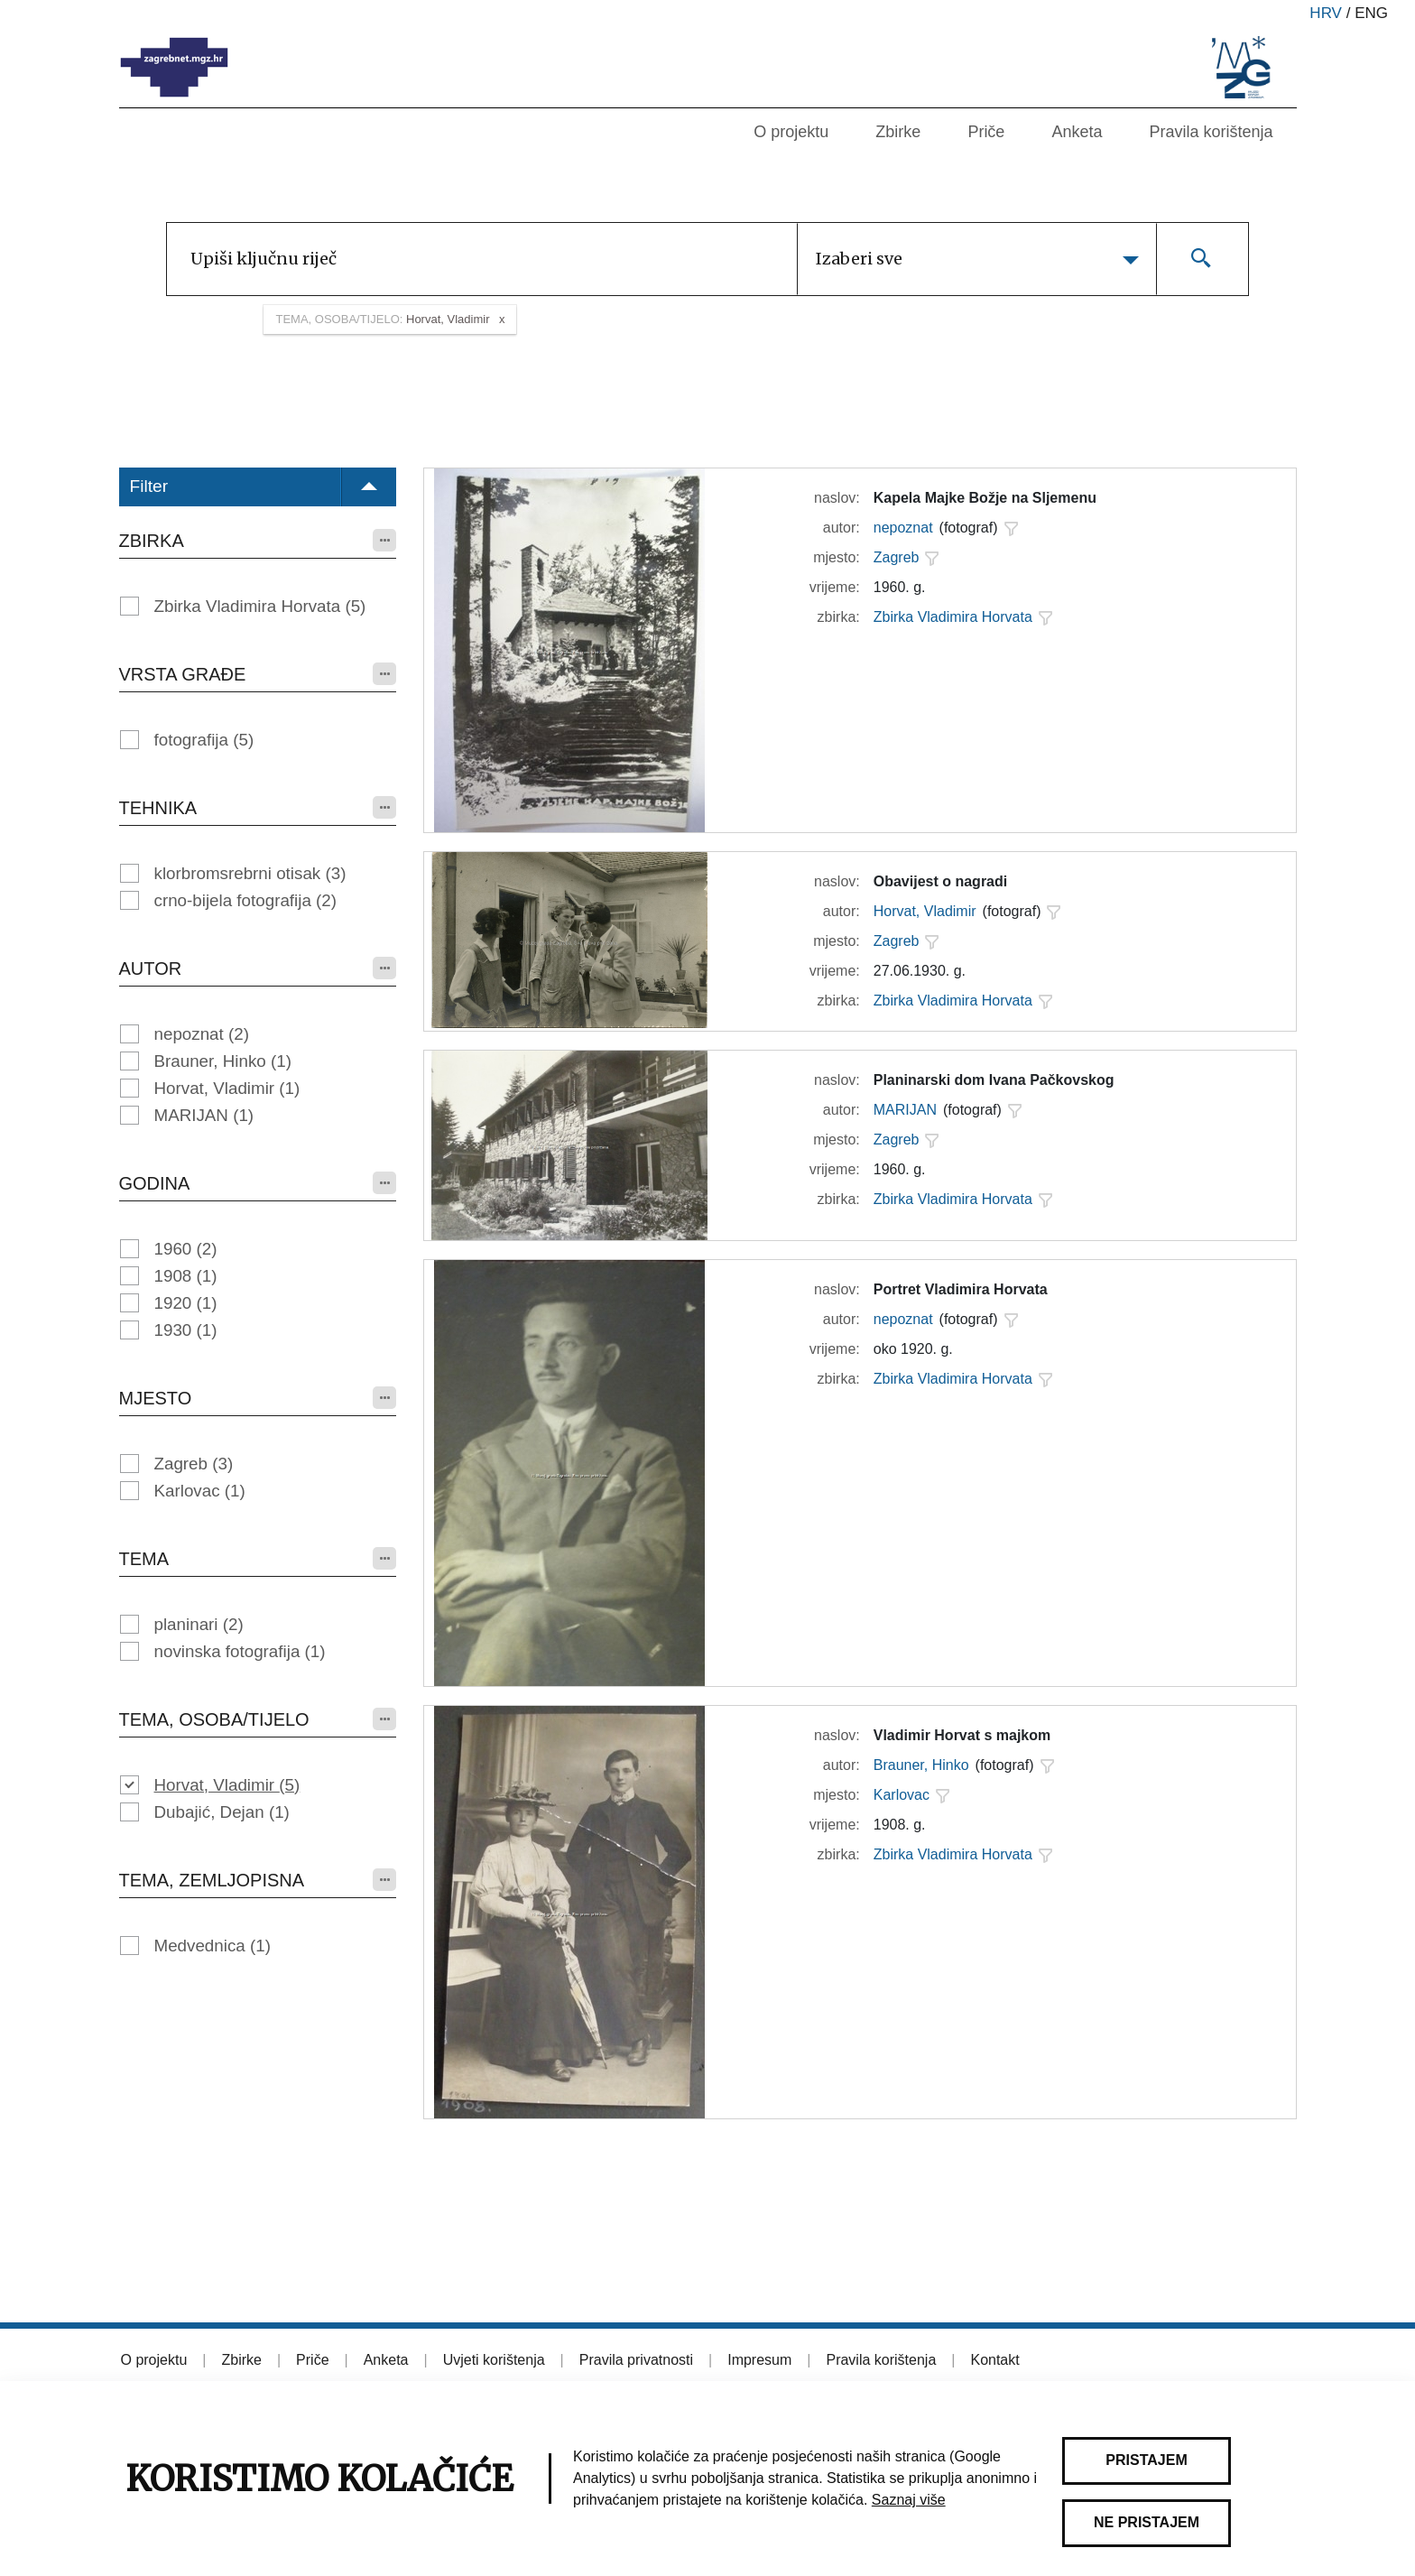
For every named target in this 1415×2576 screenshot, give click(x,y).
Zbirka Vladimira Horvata (260, 606)
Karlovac (199, 1490)
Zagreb (194, 1463)
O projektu (791, 132)
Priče (985, 132)
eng (1371, 13)
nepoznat (201, 1033)
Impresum (759, 2360)
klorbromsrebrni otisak (250, 873)
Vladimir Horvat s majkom (962, 1735)
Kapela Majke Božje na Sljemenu (985, 497)
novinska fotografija (240, 1651)
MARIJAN (204, 1115)
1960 (185, 1248)
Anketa (1076, 132)
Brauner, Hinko (222, 1061)
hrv (1325, 13)
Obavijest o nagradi (940, 881)
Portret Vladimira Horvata (961, 1289)
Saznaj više (909, 2499)
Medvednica (212, 1945)
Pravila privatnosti (636, 2360)
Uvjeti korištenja (494, 2360)
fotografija (204, 739)
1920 (185, 1302)
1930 (185, 1329)
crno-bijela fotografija (246, 900)
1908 (185, 1275)
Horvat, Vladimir (227, 1088)
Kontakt (994, 2360)
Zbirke (897, 132)
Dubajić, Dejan (222, 1811)
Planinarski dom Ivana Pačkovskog (994, 1080)
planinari (199, 1624)
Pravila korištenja (1210, 132)
